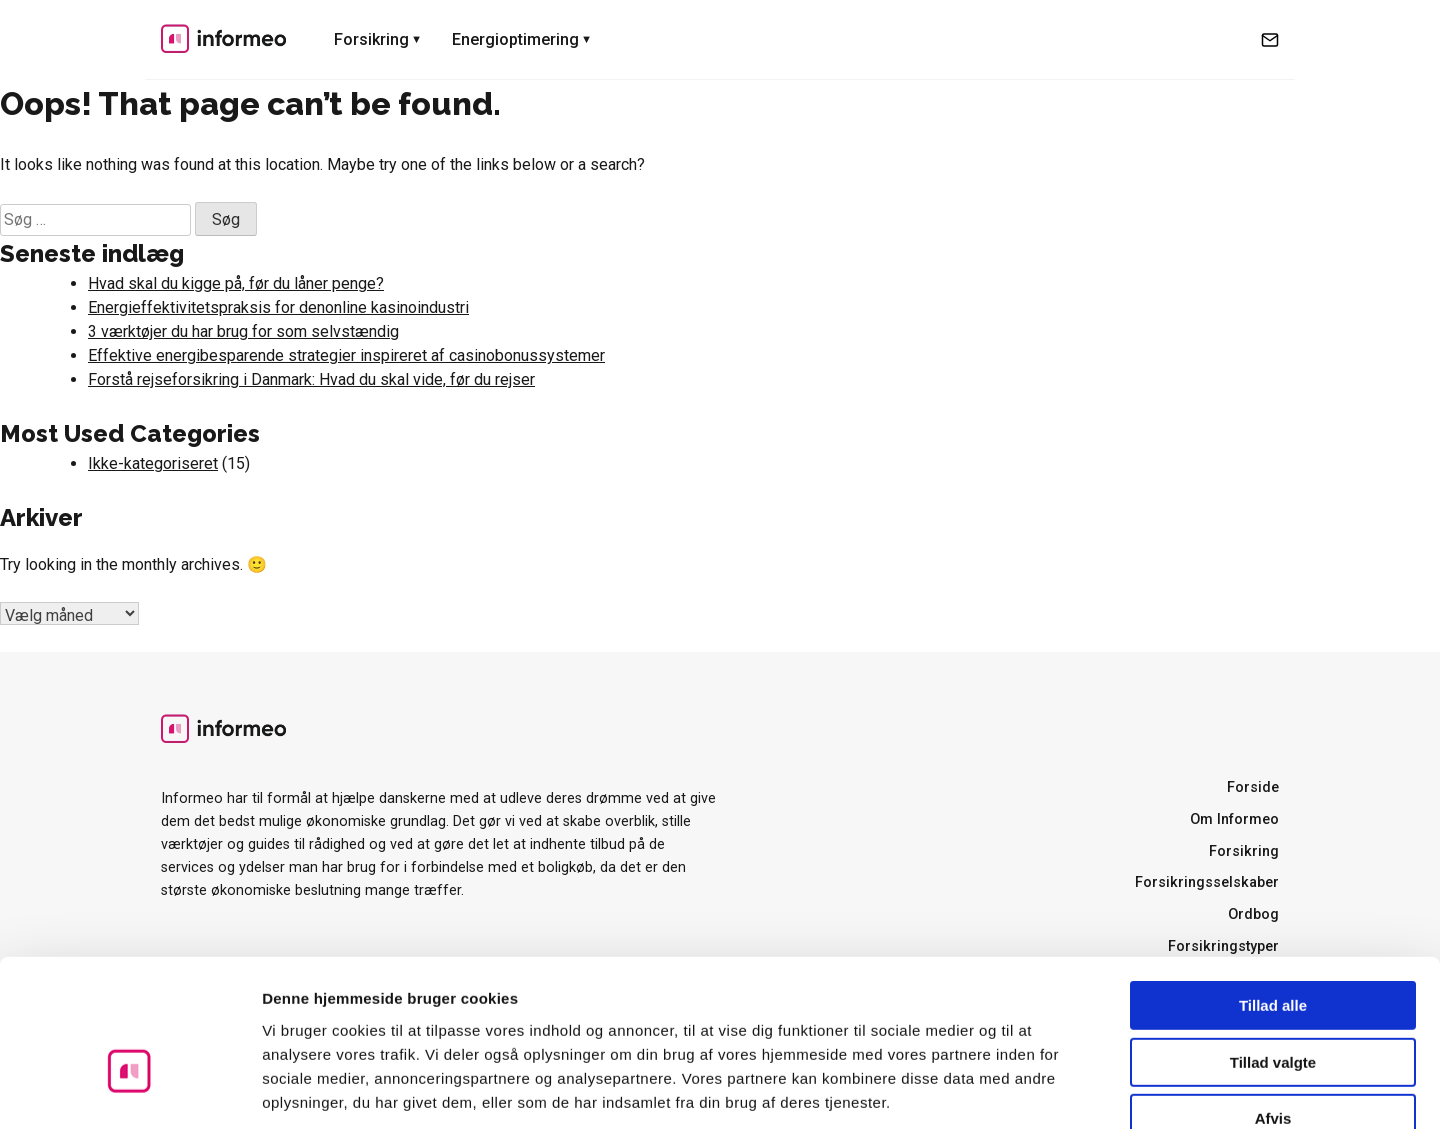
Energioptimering (515, 39)
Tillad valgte (1273, 946)
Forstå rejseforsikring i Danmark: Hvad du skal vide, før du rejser (311, 379)
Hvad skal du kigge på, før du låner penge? (236, 283)
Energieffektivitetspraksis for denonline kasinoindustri (278, 307)
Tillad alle (1273, 889)
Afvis (1273, 1002)
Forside (1253, 787)
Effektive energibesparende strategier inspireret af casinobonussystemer (346, 355)
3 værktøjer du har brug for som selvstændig (243, 331)
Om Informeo (1234, 819)
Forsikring (371, 39)
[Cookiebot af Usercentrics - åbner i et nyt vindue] (129, 1090)
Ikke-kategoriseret (153, 463)
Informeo (223, 38)
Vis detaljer (1039, 1089)
